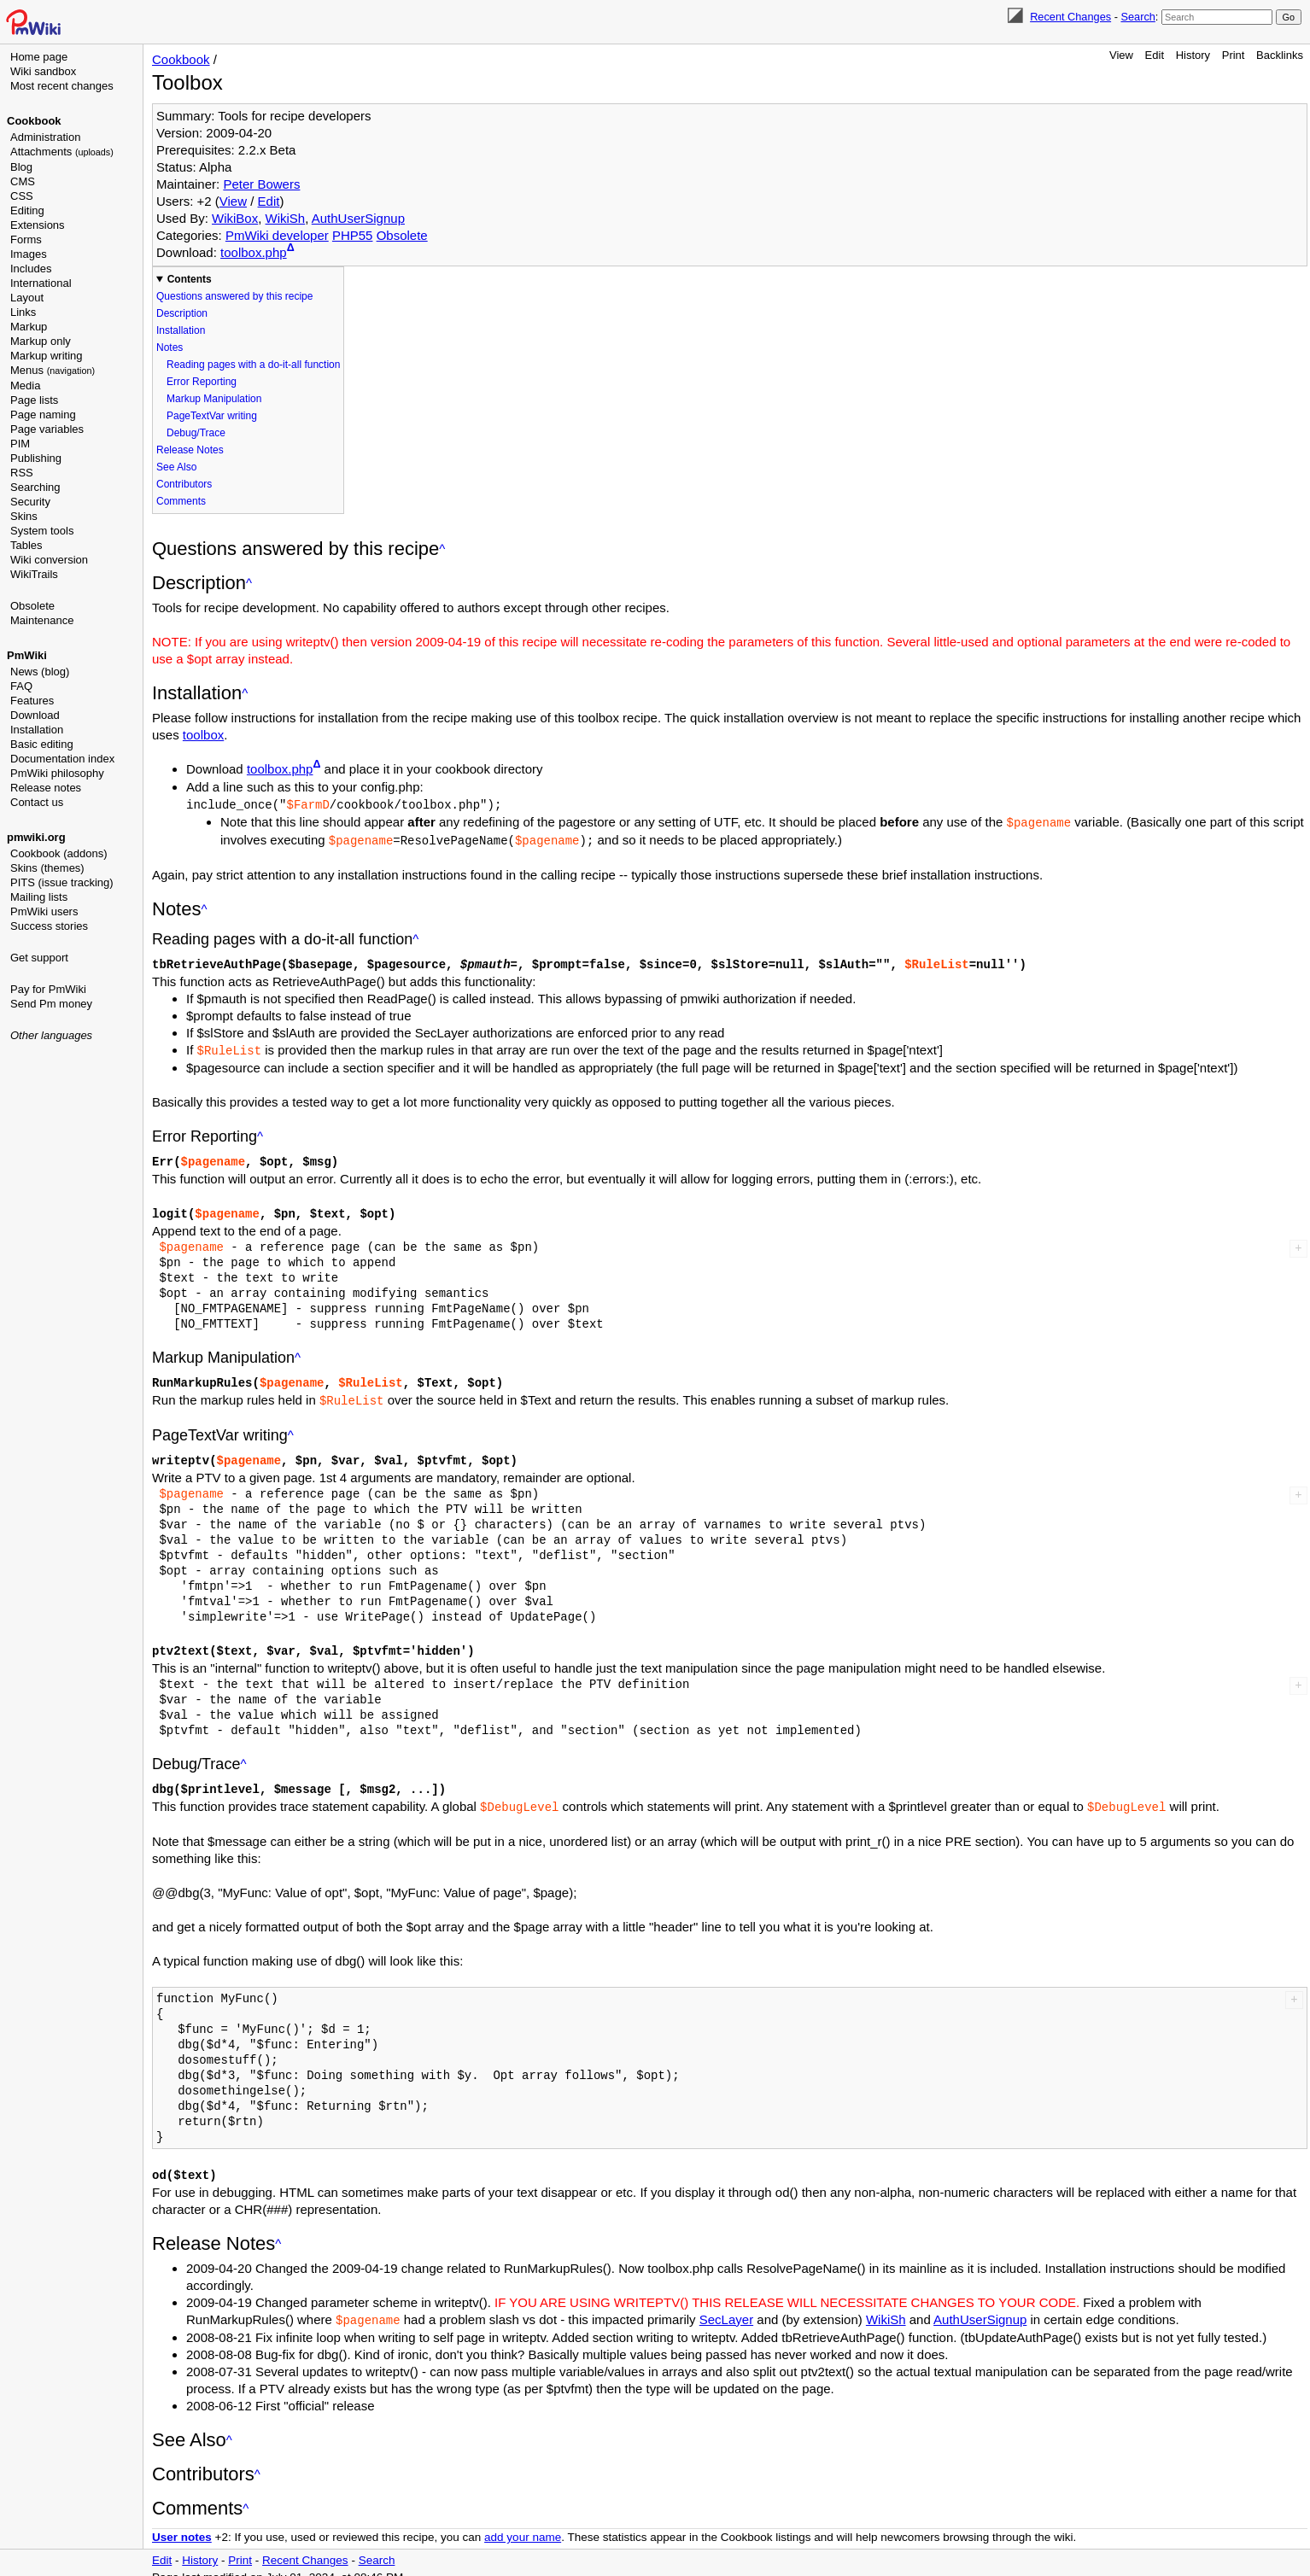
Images (28, 254)
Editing (27, 210)
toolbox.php (253, 252)
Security (30, 501)
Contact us (36, 802)
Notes (169, 347)
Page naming (43, 414)
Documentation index (62, 758)
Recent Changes (1070, 16)
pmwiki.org (36, 837)
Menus (52, 370)
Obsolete (32, 605)
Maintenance (41, 620)
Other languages (51, 1035)
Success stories (49, 926)
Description (182, 313)
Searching (35, 487)
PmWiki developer (277, 235)
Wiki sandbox (43, 71)
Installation (36, 729)
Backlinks (1279, 55)
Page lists (34, 400)
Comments (181, 501)
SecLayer (726, 2307)
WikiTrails (34, 574)
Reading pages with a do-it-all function (253, 365)
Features (32, 700)
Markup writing (46, 355)
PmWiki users (44, 911)
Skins (24, 516)
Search (1137, 16)
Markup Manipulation (214, 399)
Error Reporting (202, 382)
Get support (39, 957)
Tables (26, 545)
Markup (28, 326)
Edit (1154, 55)
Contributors (184, 484)
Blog (21, 167)
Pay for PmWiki (48, 989)
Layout (27, 297)
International (41, 283)
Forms (26, 239)
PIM (20, 443)
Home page (38, 56)
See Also (176, 467)
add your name (522, 2524)
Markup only (40, 341)
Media (25, 385)
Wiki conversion (49, 559)
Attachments (62, 151)
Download (35, 715)
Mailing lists (38, 897)
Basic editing (41, 744)
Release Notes (190, 450)
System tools (41, 530)
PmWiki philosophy (57, 773)
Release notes (45, 787)
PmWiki (27, 655)
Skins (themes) (47, 868)
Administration (45, 137)
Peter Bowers (261, 184)
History (1193, 55)
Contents (189, 279)
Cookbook (34, 120)
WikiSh (286, 218)
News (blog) (39, 671)
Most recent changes (62, 85)
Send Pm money (51, 1003)
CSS (21, 196)
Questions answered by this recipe (234, 296)
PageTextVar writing (212, 416)
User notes (182, 2524)
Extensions (37, 225)
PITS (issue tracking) (62, 882)
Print (1233, 55)
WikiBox (235, 218)
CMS (22, 181)
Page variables (47, 429)
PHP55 (352, 235)
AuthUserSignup (358, 218)
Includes (30, 268)
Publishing (35, 458)
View (1121, 55)
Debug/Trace (196, 433)
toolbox (203, 734)
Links (23, 312)
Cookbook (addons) (58, 853)
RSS (21, 472)
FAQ (21, 686)
